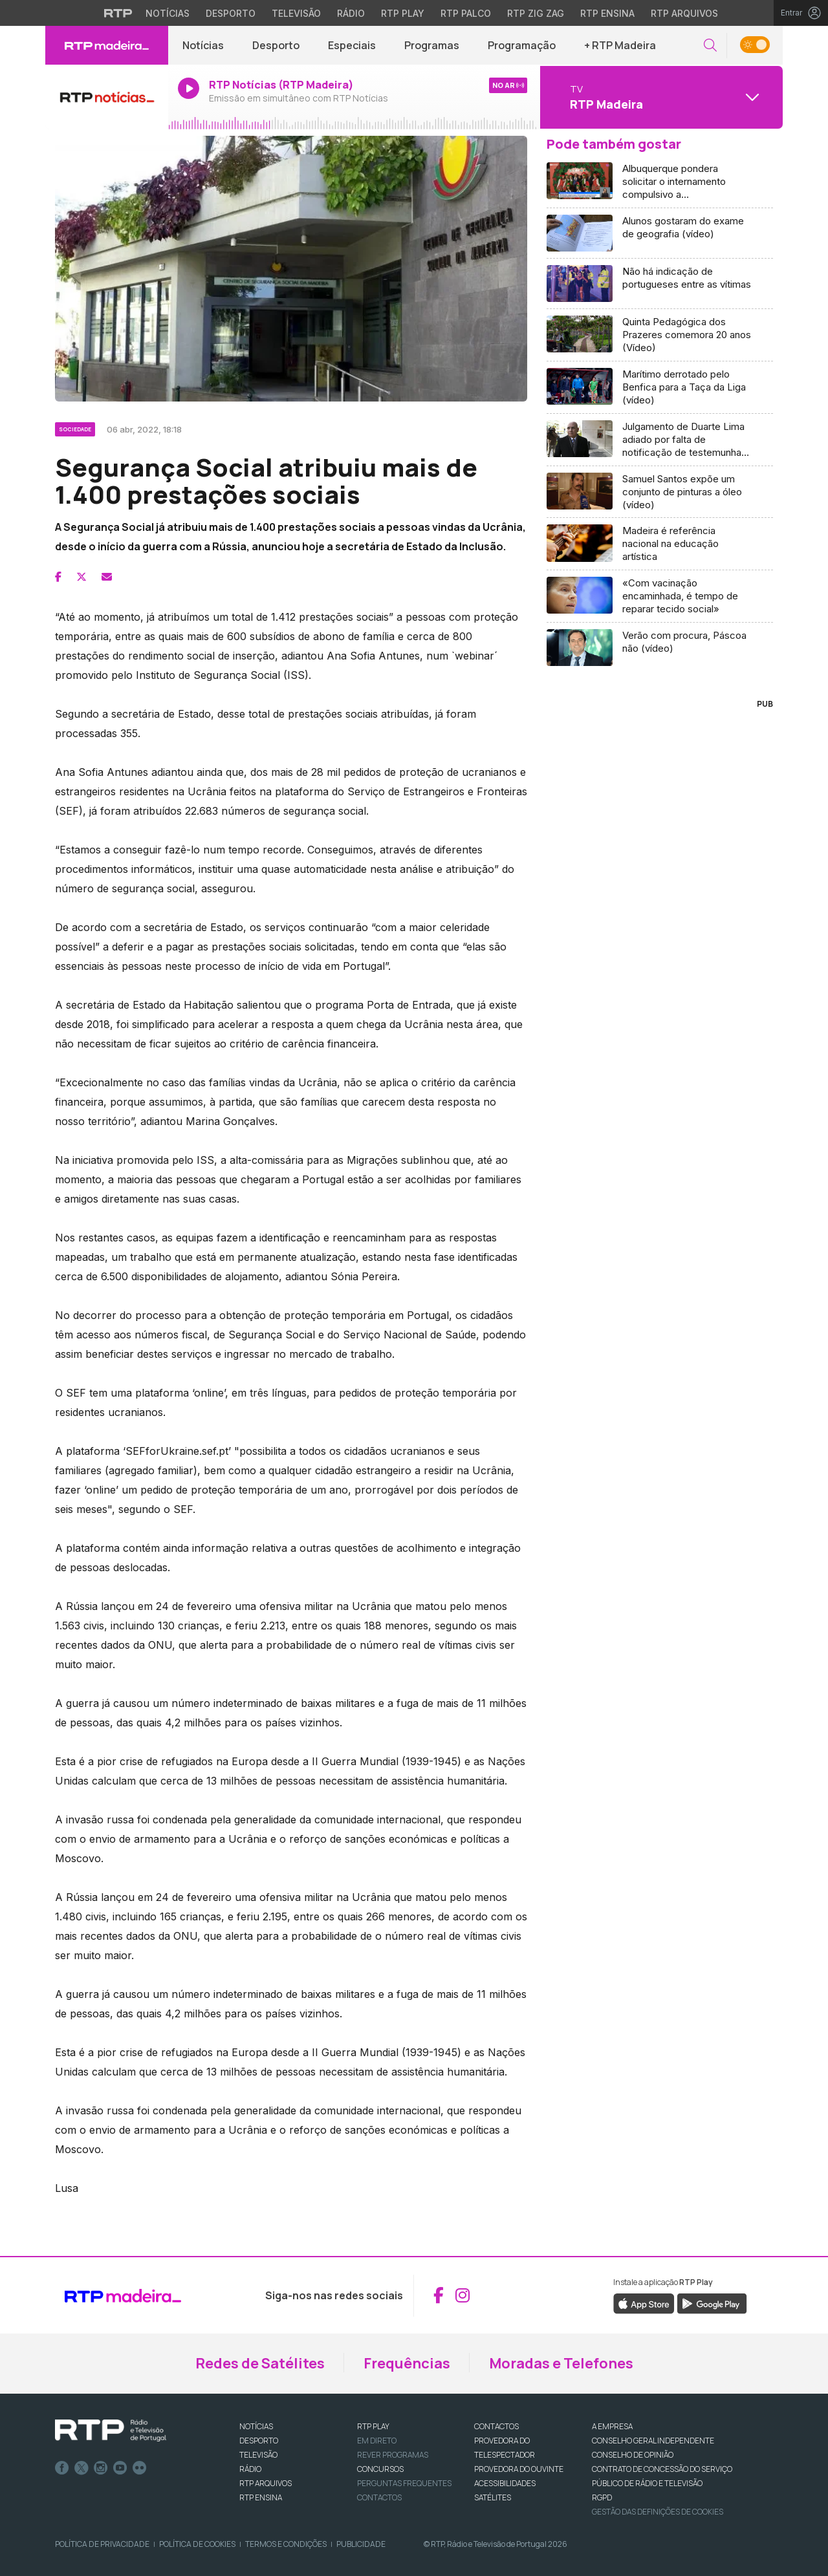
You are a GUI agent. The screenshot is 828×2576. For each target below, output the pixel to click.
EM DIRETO (377, 2440)
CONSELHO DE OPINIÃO (632, 2454)
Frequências (407, 2363)
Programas (431, 45)
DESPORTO (258, 2440)
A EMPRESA (612, 2426)
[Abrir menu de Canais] (660, 97)
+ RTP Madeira (620, 45)
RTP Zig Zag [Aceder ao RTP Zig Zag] (535, 13)
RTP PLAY (373, 2426)
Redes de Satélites (260, 2363)
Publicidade (361, 2543)
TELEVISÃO (258, 2454)
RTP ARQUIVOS (265, 2483)
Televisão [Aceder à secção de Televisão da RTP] (296, 13)
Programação (522, 45)
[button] (710, 45)
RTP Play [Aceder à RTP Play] (402, 13)
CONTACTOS (496, 2426)
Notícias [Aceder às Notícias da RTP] (168, 13)
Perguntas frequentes (404, 2483)
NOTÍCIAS (256, 2426)
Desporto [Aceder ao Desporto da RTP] (231, 13)
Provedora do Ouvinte (518, 2468)
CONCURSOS (380, 2468)
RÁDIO (250, 2468)
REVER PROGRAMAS (392, 2454)
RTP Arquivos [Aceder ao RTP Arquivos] (684, 13)
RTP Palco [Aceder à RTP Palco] (466, 13)
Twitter (81, 2468)
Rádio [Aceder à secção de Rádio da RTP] (351, 13)
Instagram (101, 2468)
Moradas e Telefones (561, 2363)
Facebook (62, 2468)
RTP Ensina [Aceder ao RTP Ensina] (607, 13)
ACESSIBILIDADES (505, 2483)
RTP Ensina (260, 2497)
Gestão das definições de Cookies (657, 2511)
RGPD (602, 2497)
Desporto (276, 45)
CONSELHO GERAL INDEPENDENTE (653, 2440)
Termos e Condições (286, 2543)
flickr (140, 2468)
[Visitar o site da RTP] (118, 13)
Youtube (120, 2468)
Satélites (492, 2497)
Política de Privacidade (102, 2543)
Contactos (379, 2497)
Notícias (203, 45)
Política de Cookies (197, 2543)
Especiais (352, 45)
